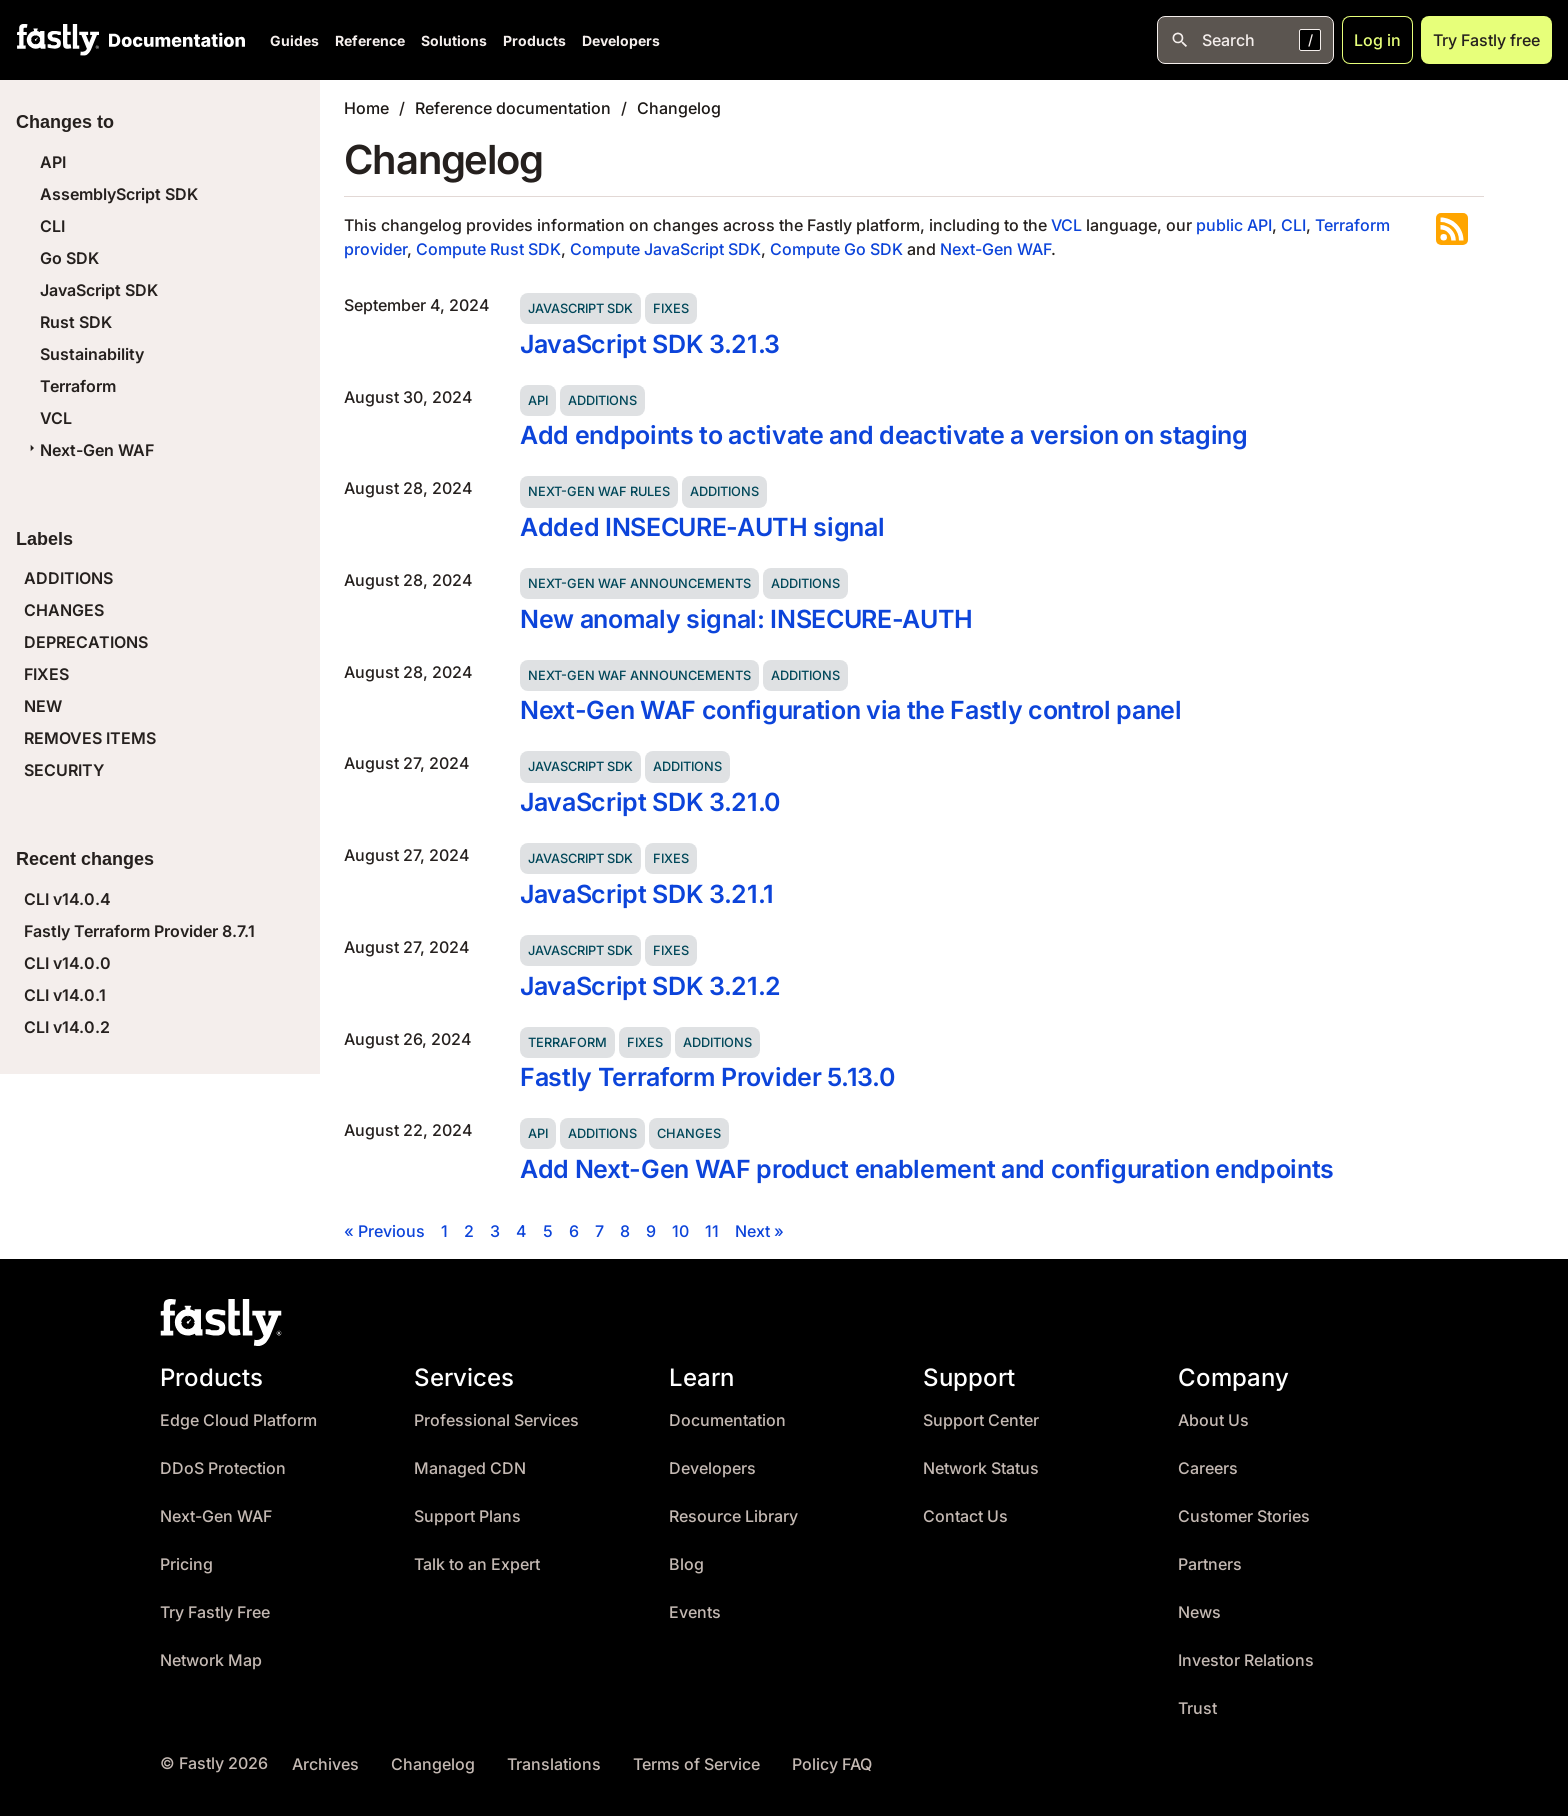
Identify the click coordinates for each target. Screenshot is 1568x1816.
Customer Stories (1244, 1516)
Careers (1208, 1468)
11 (712, 1231)
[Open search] (1245, 40)
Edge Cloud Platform (238, 1420)
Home (366, 108)
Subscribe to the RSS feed (1452, 229)
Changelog (679, 108)
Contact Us (965, 1516)
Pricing (186, 1564)
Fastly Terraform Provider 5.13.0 (707, 1077)
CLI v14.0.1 (65, 995)
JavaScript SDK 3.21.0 (650, 802)
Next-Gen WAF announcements (639, 583)
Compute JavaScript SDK (665, 249)
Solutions (454, 40)
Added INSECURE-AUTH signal (702, 527)
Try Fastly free (1486, 40)
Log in (1377, 40)
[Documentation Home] (173, 40)
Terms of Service (696, 1764)
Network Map (211, 1660)
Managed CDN (470, 1468)
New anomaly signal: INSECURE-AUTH (746, 619)
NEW (43, 706)
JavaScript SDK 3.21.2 (650, 986)
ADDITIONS (68, 578)
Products (534, 40)
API (53, 162)
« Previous (384, 1231)
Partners (1210, 1564)
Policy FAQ (832, 1764)
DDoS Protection (223, 1468)
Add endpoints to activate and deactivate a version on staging (884, 435)
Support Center (981, 1420)
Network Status (981, 1468)
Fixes (671, 308)
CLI (52, 226)
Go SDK (69, 258)
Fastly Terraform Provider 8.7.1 (139, 931)
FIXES (46, 674)
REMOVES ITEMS (90, 738)
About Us (1213, 1420)
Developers (621, 40)
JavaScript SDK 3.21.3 (650, 344)
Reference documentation (513, 108)
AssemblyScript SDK (119, 194)
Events (695, 1612)
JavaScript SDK (99, 290)
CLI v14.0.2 (67, 1027)
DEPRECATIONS (86, 642)
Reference (370, 40)
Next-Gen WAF (89, 450)
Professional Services (496, 1420)
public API (1234, 225)
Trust (1197, 1708)
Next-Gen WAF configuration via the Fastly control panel (851, 710)
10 (680, 1231)
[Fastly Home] (58, 40)
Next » (759, 1231)
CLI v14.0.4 (67, 899)
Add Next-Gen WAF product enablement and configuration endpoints (927, 1169)
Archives (325, 1764)
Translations (554, 1764)
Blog (686, 1564)
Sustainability (92, 354)
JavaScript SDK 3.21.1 (647, 894)
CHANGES (64, 610)
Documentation (727, 1420)
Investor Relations (1246, 1660)
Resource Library (733, 1516)
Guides (294, 40)
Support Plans (467, 1516)
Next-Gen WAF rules (599, 491)
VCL (56, 418)
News (1199, 1612)
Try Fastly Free (215, 1612)
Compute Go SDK (836, 249)
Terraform (78, 386)
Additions (602, 400)
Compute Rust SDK (488, 249)
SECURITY (64, 770)
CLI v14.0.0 (67, 963)
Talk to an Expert (477, 1564)
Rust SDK (76, 322)
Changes (689, 1133)
